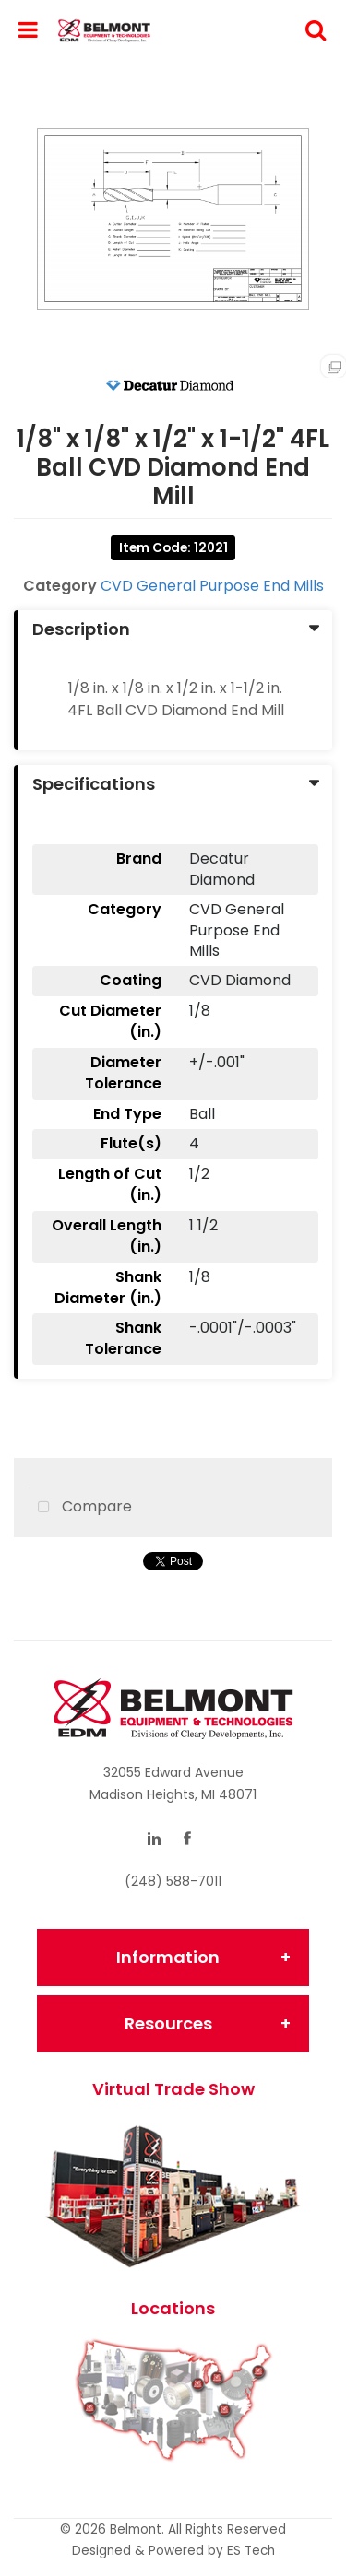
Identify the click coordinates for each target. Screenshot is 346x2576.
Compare (80, 1508)
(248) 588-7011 (173, 1881)
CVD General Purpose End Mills (212, 585)
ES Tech (251, 2550)
